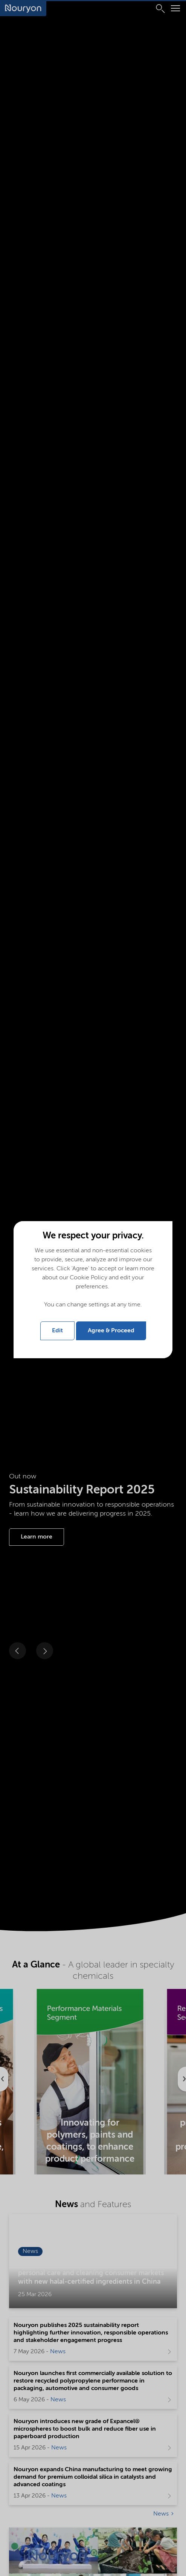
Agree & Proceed (111, 1331)
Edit (57, 1331)
